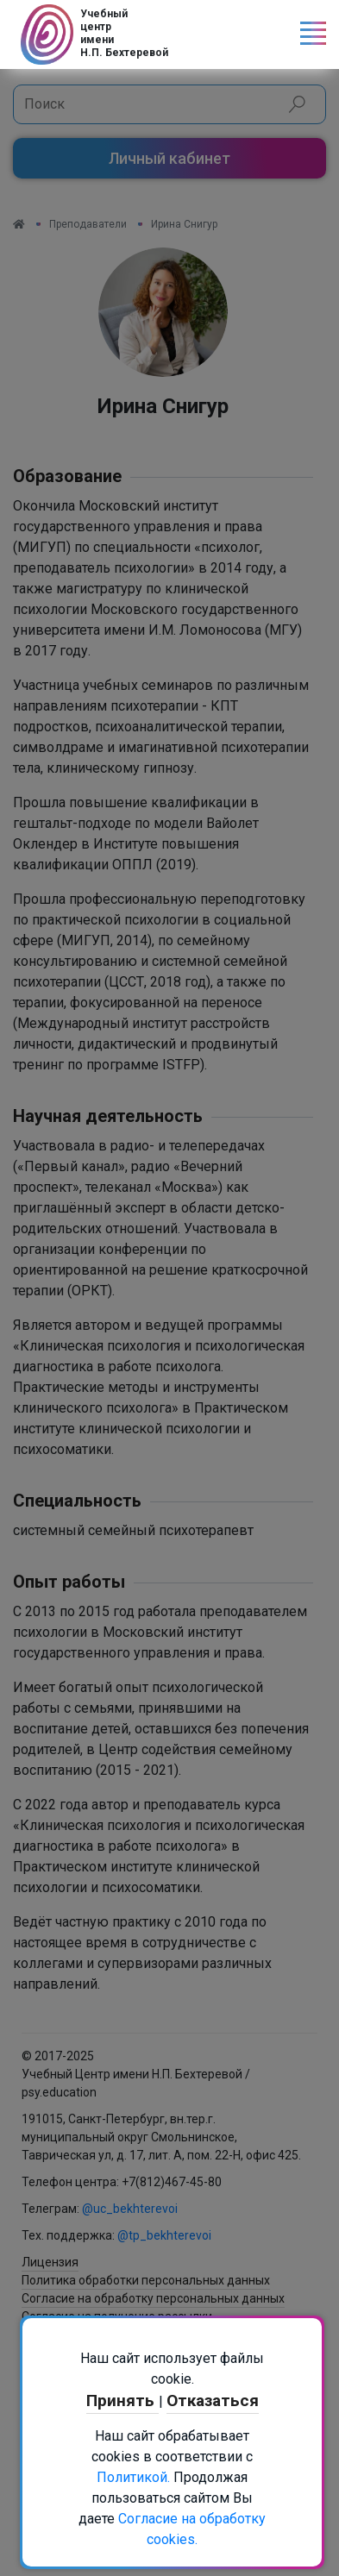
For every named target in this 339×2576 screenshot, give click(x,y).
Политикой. (133, 2477)
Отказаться (212, 2400)
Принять (122, 2400)
